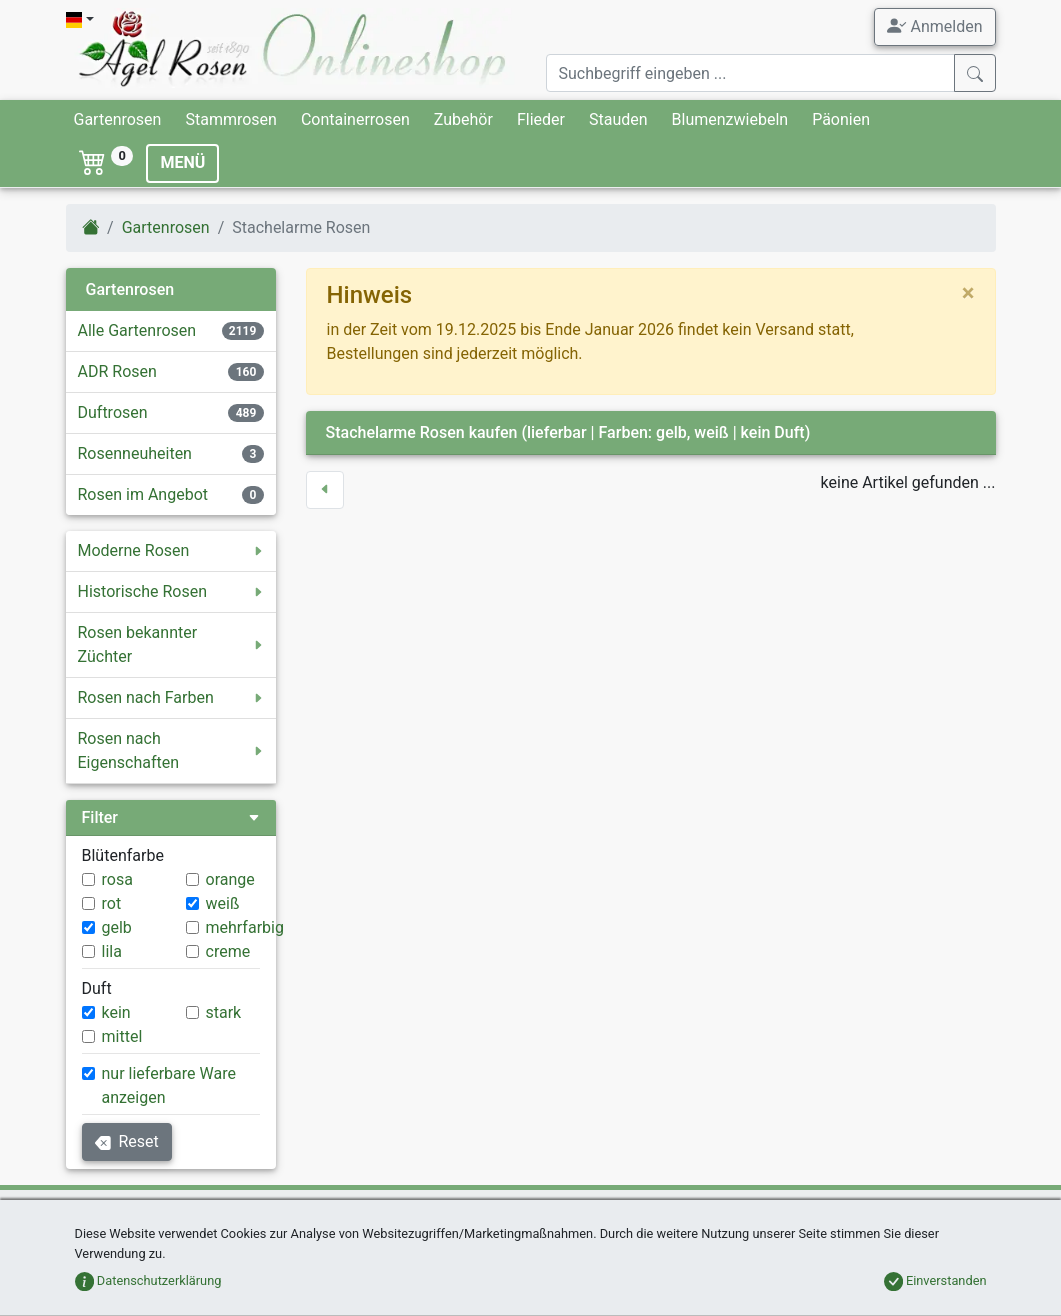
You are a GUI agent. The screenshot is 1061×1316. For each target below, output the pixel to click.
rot (112, 903)
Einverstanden (935, 1280)
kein (116, 1012)
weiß (223, 903)
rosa (117, 879)
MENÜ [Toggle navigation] (182, 162)
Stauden (618, 119)
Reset (127, 1141)
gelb (117, 927)
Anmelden (934, 26)
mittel (122, 1036)
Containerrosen (355, 119)
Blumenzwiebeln (730, 119)
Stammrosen (230, 119)
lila (112, 951)
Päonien (841, 119)
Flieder (541, 119)
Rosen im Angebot (143, 494)
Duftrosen (113, 412)
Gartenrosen (118, 119)
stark (224, 1012)
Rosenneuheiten (135, 453)
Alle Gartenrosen (137, 330)
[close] (968, 293)
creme (228, 951)
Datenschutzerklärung (148, 1280)
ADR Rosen (117, 371)
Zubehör (463, 119)
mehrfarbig (245, 927)
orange (230, 879)
